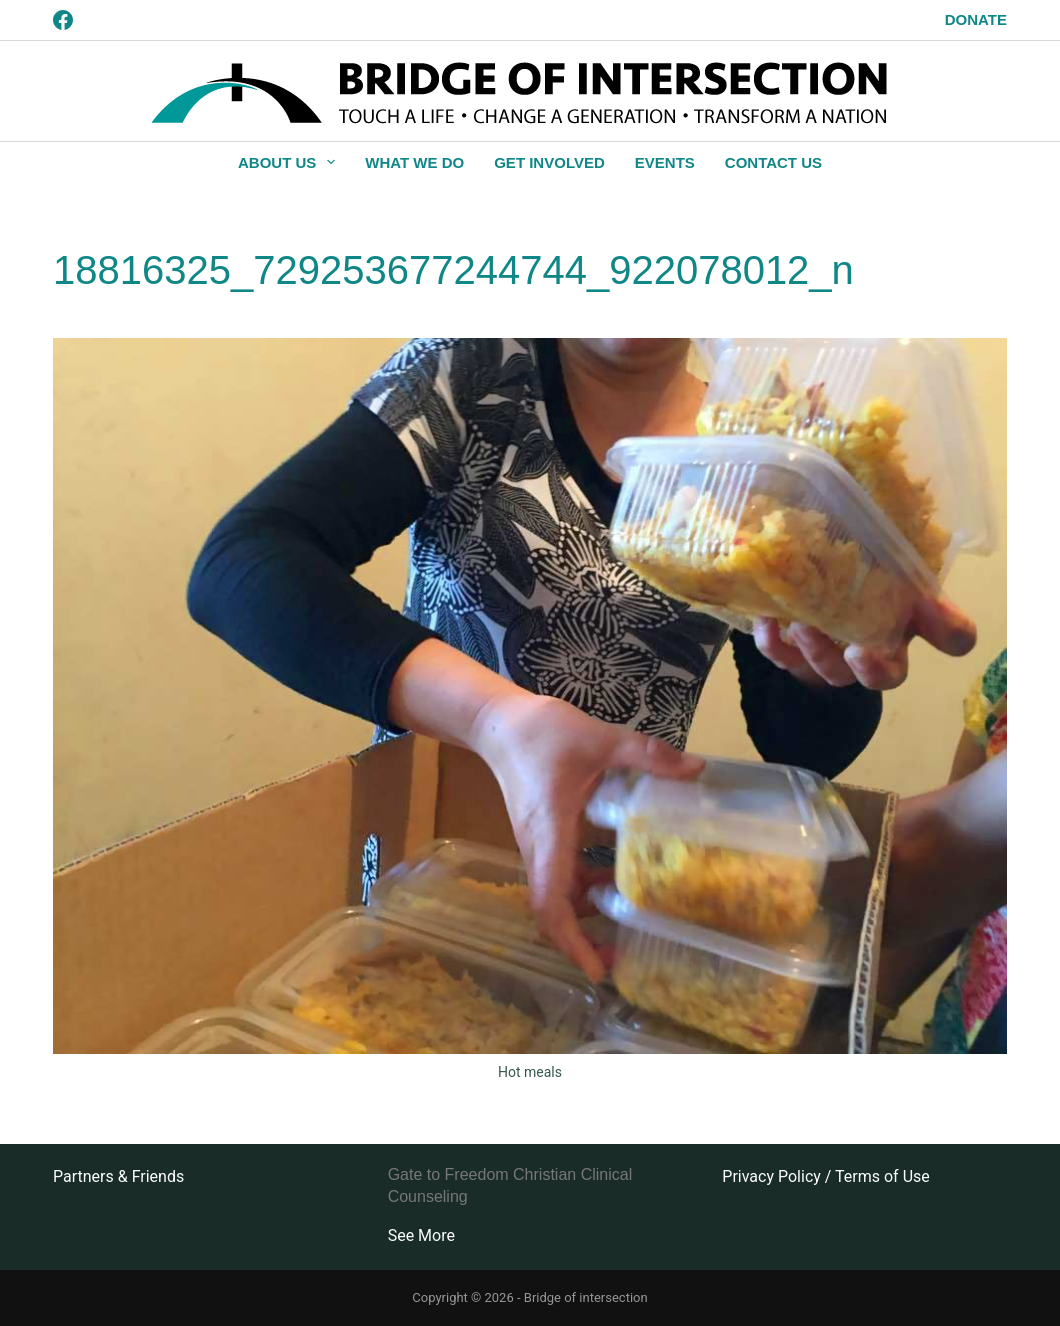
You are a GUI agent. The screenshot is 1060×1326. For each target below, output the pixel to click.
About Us (290, 162)
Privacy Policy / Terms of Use (825, 1176)
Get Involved (549, 162)
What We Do (414, 162)
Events (665, 162)
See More (421, 1235)
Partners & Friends (118, 1176)
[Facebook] (63, 20)
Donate (976, 19)
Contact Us (773, 162)
